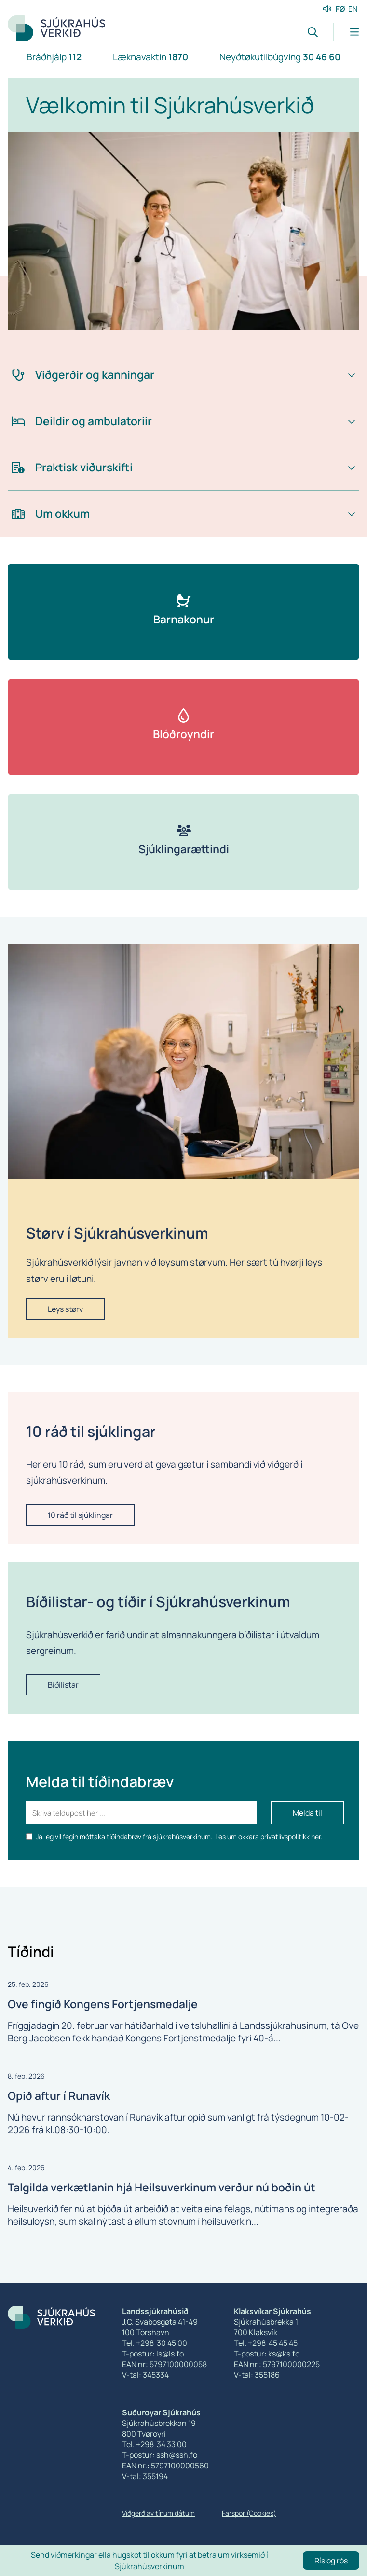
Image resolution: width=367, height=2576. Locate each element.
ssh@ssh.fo (176, 2455)
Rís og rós (331, 2560)
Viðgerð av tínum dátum (158, 2513)
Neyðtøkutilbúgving (279, 57)
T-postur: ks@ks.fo (266, 2353)
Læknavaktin (150, 57)
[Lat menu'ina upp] (346, 32)
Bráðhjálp (54, 57)
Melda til (307, 1812)
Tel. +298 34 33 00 (154, 2444)
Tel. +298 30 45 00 (154, 2343)
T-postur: (139, 2455)
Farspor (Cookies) (249, 2513)
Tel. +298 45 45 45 (266, 2343)
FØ (340, 9)
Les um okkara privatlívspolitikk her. (269, 1836)
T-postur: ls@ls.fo (153, 2353)
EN (352, 9)
